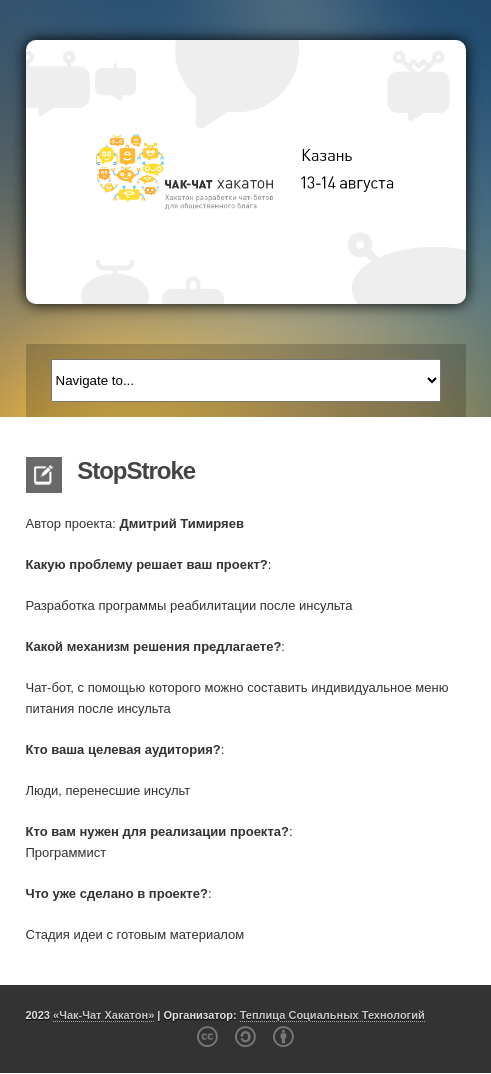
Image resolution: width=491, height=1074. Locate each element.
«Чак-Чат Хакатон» (103, 1015)
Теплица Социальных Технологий (332, 1015)
